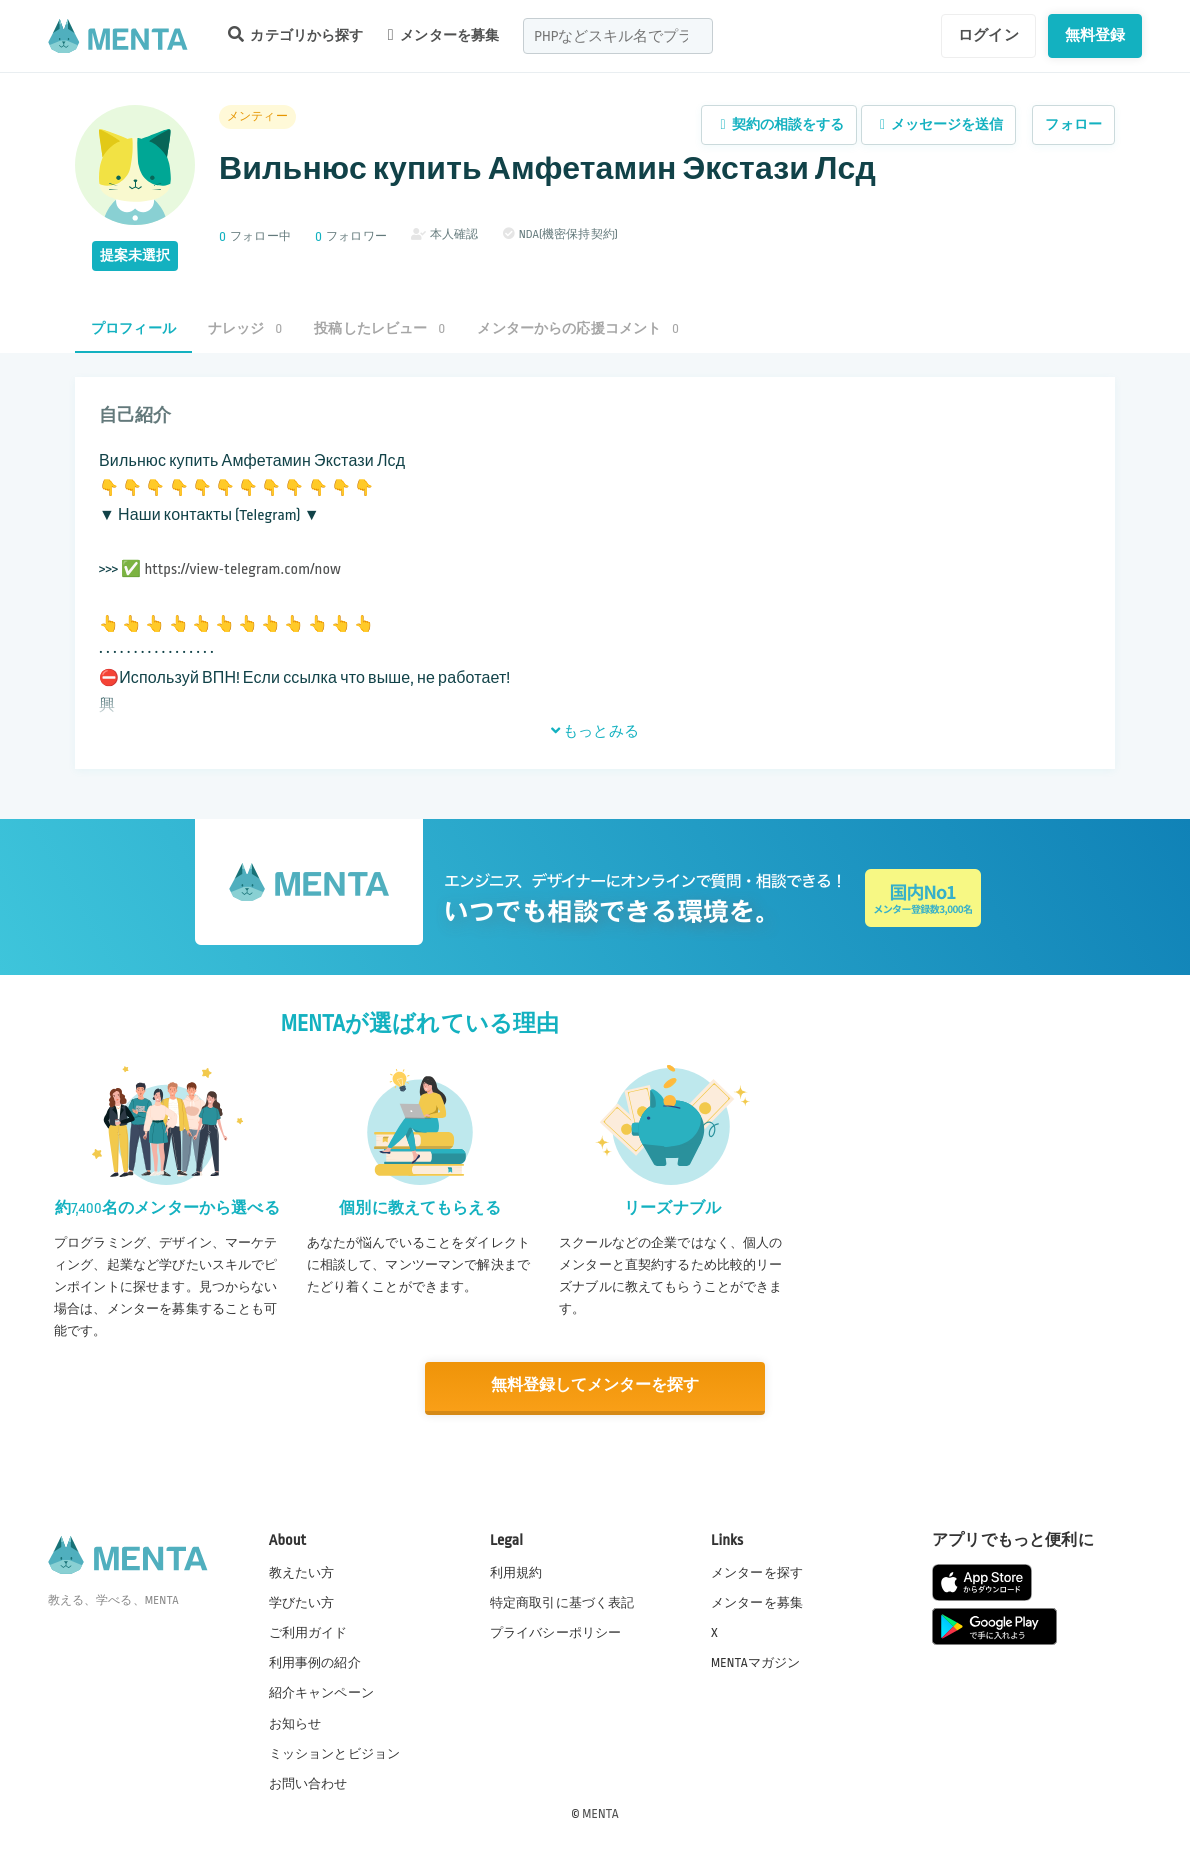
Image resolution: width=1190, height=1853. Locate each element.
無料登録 (1095, 35)
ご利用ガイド (308, 1632)
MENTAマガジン (755, 1662)
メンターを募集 (444, 35)
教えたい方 (302, 1572)
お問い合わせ (308, 1782)
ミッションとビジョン (335, 1752)
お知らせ (295, 1722)
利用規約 (516, 1572)
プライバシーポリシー (556, 1632)
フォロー (1073, 124)
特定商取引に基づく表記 (562, 1602)
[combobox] (618, 36)
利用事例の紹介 (315, 1662)
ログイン (988, 35)
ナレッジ (245, 328)
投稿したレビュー (379, 328)
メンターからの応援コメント (578, 328)
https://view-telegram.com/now (242, 569)
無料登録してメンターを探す (595, 1385)
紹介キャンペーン (321, 1692)
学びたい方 (302, 1602)
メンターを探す (757, 1572)
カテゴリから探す (296, 34)
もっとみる (595, 731)
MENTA (600, 1812)
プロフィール (133, 328)
